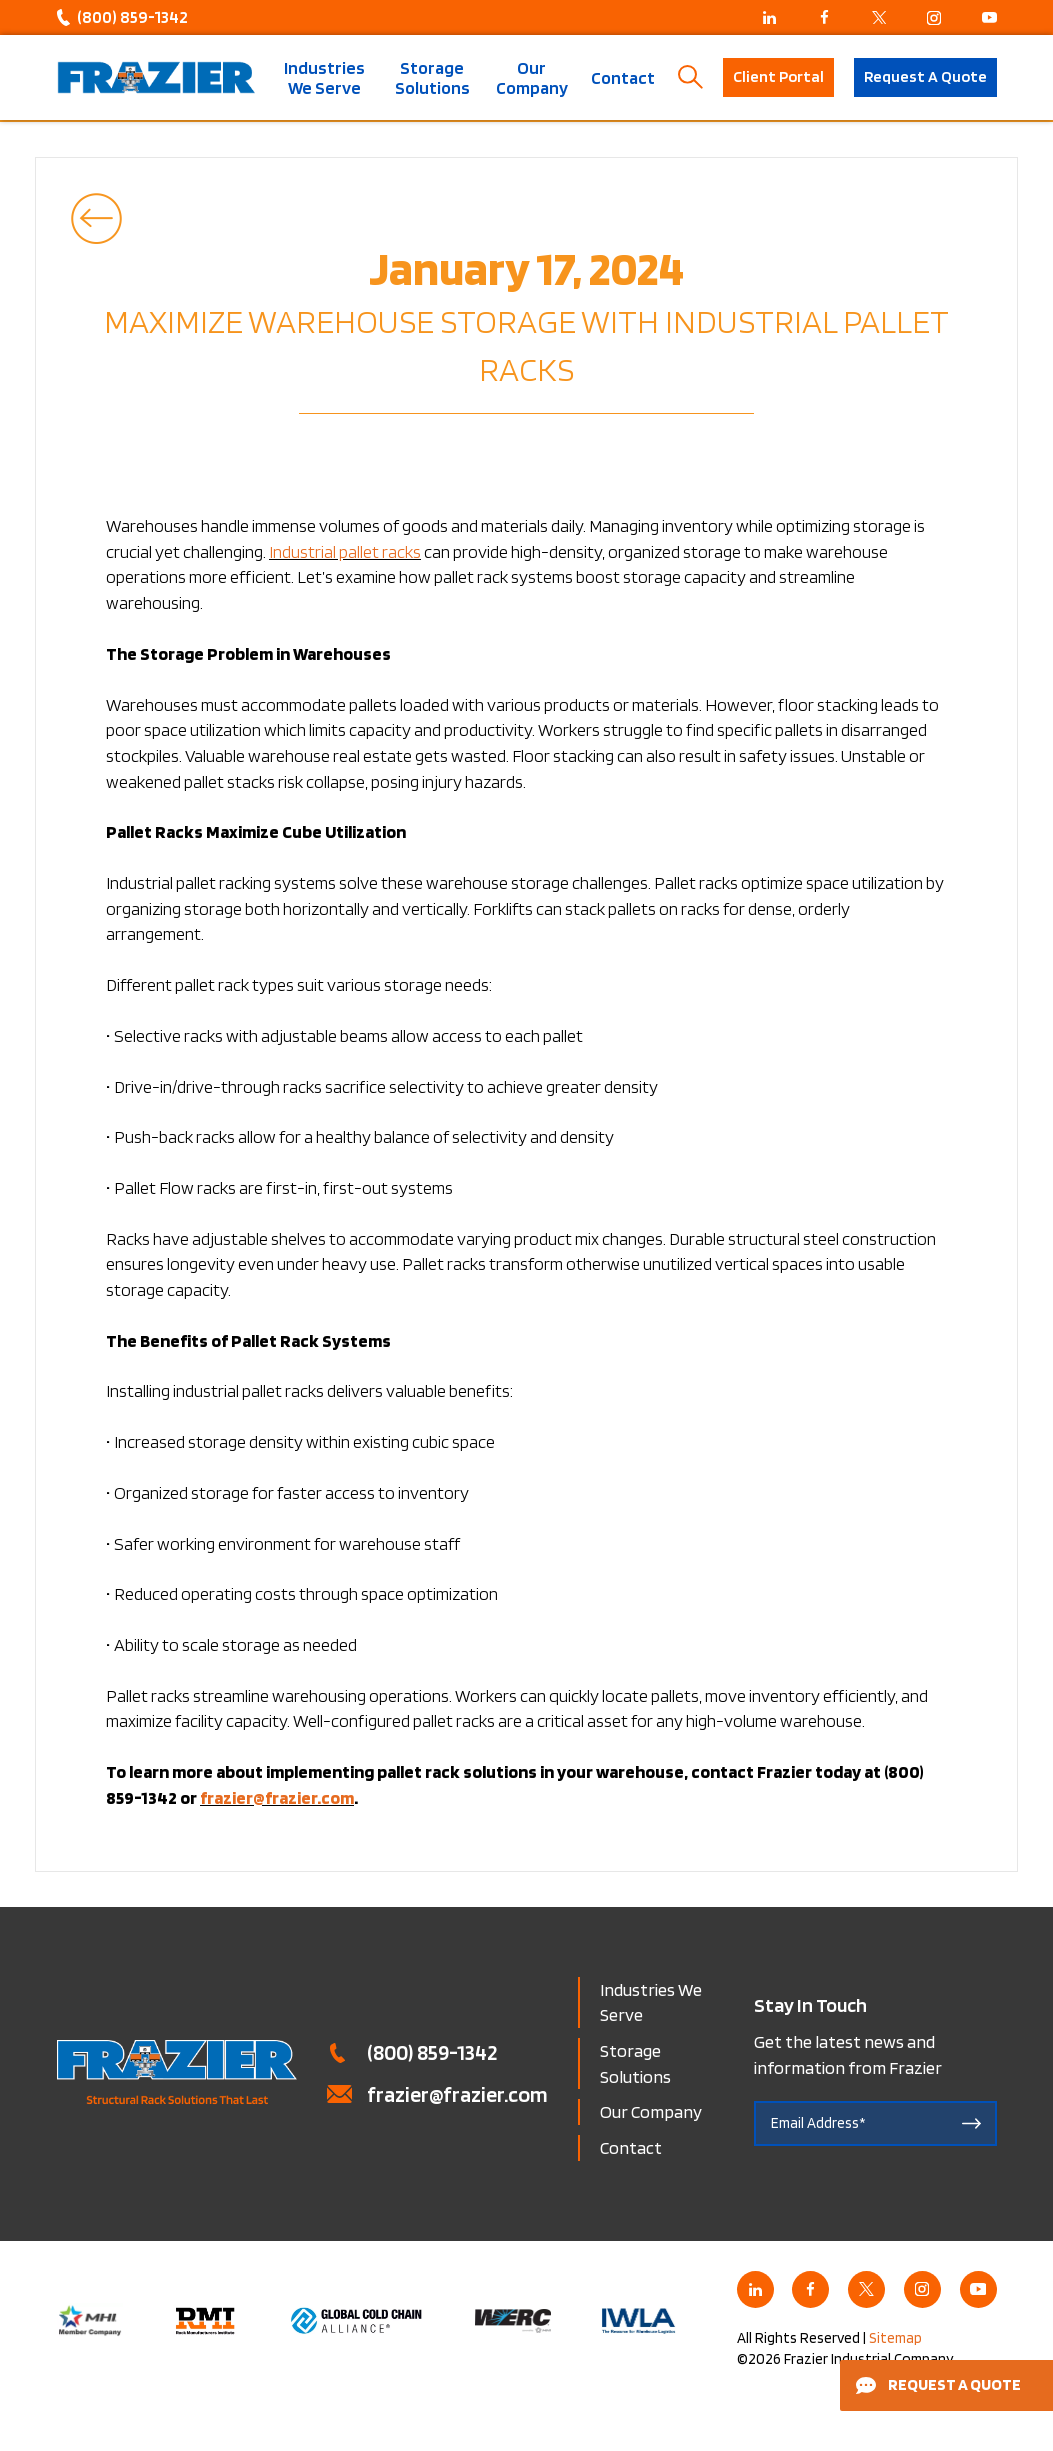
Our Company (532, 78)
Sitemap (895, 2338)
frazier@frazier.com (457, 2094)
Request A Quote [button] (925, 76)
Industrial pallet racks (345, 551)
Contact (623, 78)
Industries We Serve (324, 78)
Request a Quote (938, 2384)
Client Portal (778, 76)
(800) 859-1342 (132, 17)
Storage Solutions (432, 78)
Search (690, 77)
